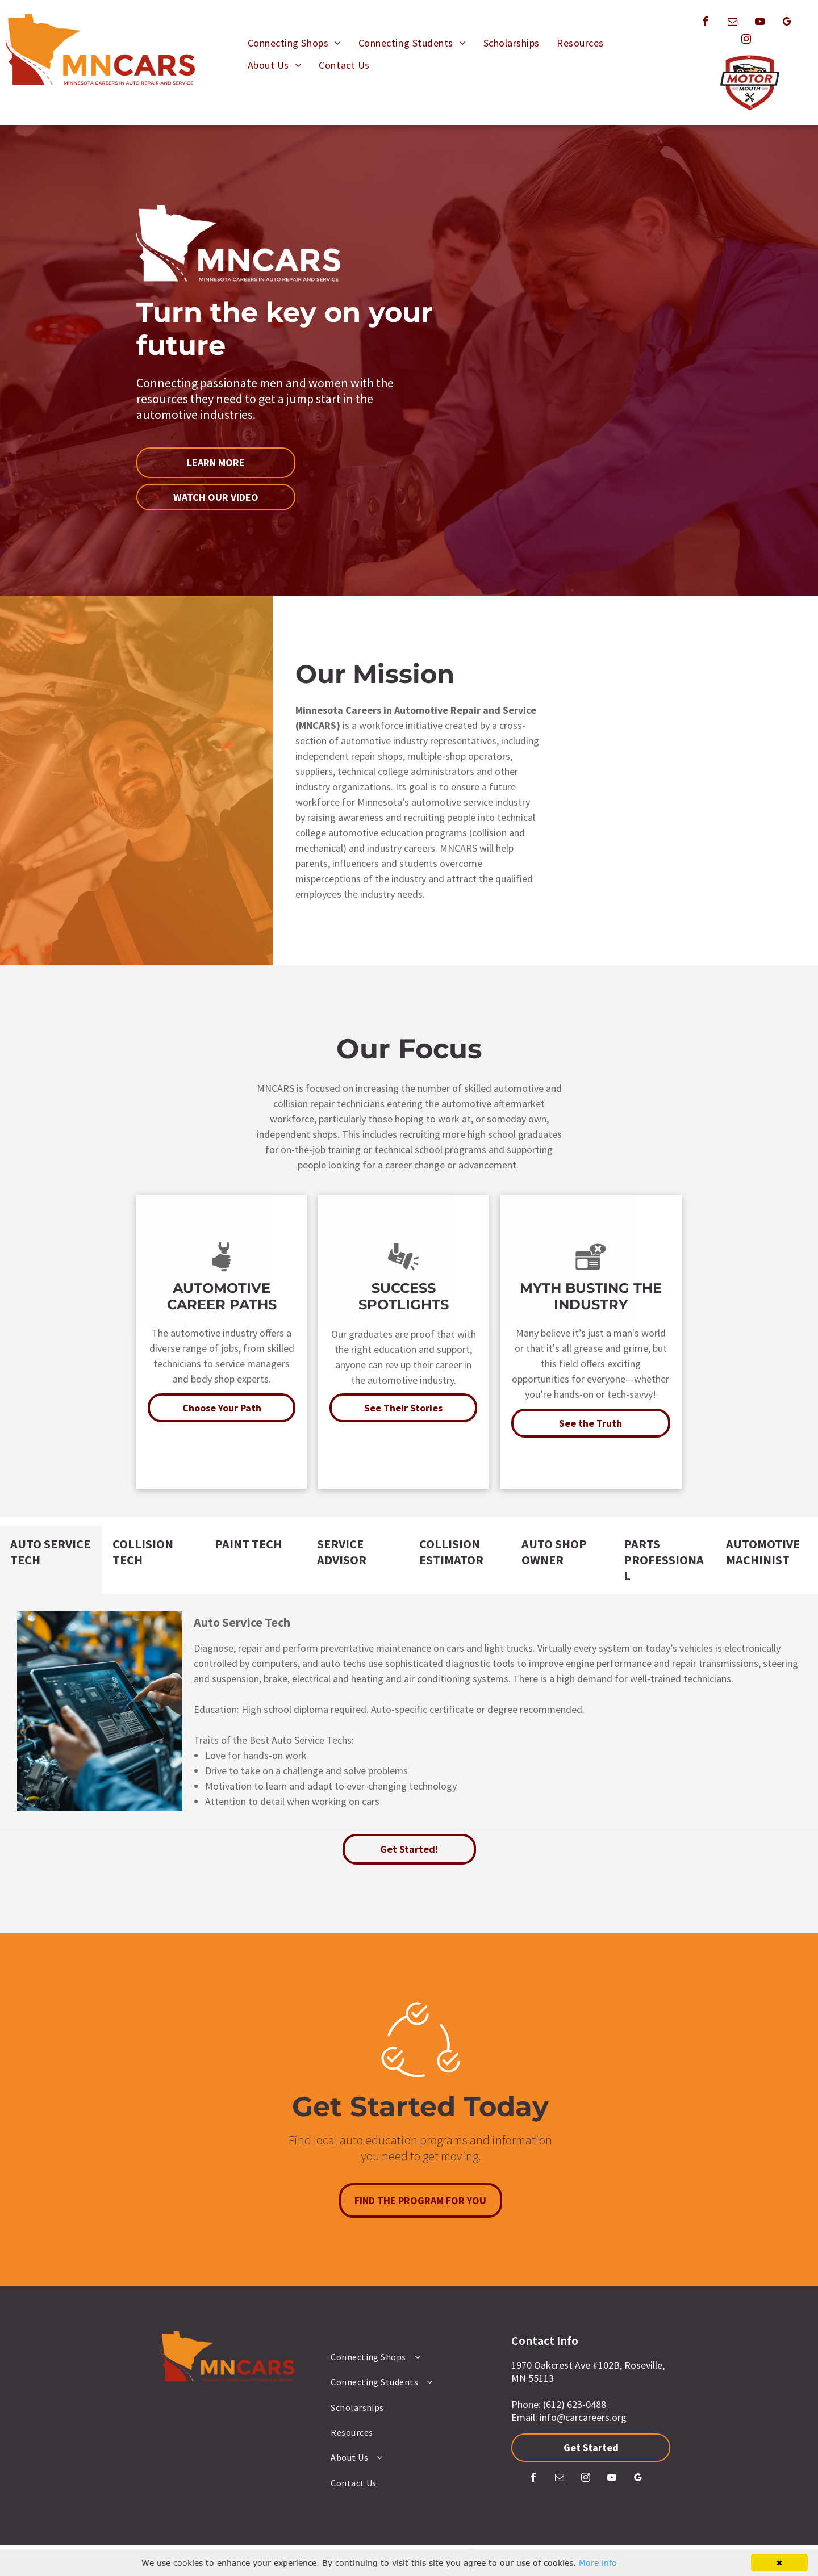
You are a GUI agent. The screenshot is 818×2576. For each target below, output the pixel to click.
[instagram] (745, 40)
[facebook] (705, 23)
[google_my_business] (786, 23)
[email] (732, 23)
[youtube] (759, 23)
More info (598, 2562)
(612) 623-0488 (574, 2404)
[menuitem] (294, 43)
